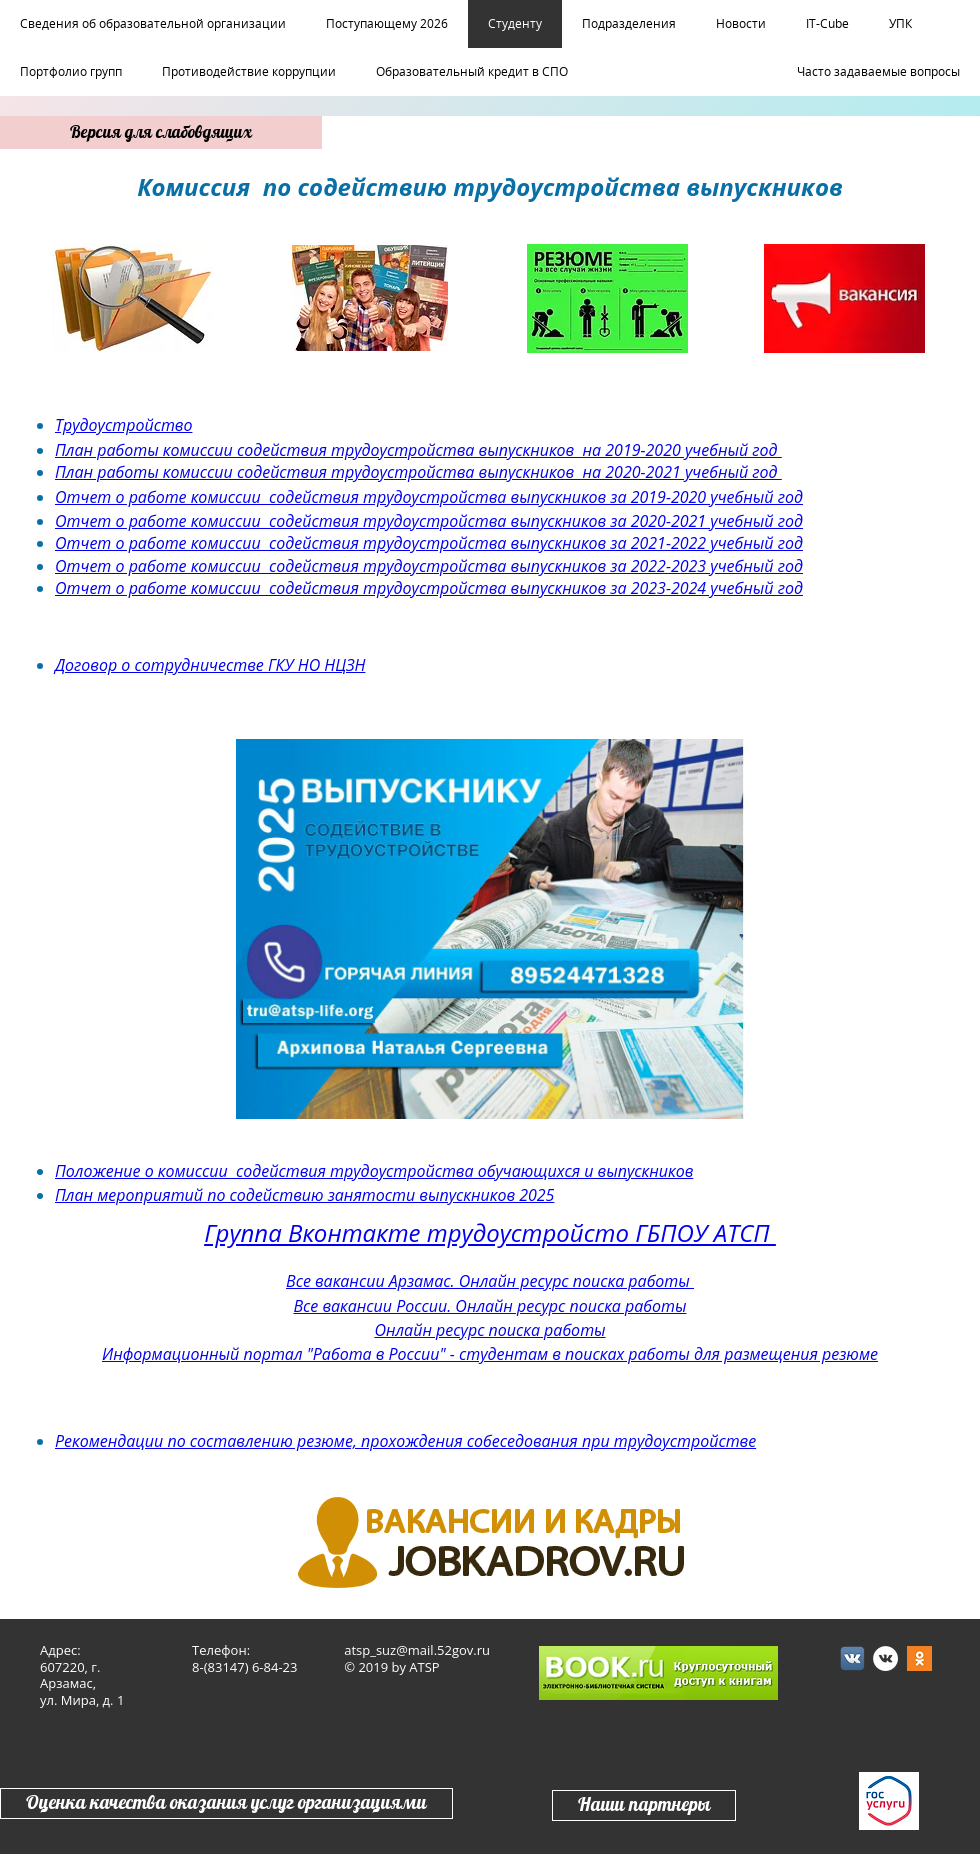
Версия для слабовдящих (161, 132)
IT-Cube (827, 24)
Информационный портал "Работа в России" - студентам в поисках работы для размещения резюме (490, 1354)
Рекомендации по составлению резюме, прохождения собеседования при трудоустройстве (405, 1441)
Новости (741, 24)
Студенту (515, 24)
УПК (900, 24)
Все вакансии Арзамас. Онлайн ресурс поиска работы (490, 1281)
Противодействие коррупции (249, 72)
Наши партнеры (644, 1805)
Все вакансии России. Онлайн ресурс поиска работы (489, 1306)
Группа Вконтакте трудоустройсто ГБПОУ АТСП (490, 1232)
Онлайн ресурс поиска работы (489, 1330)
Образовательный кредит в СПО (472, 72)
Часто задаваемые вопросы (878, 72)
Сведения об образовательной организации (153, 24)
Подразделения (629, 24)
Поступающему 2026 (387, 24)
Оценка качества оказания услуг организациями (226, 1803)
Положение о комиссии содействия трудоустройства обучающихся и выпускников (374, 1171)
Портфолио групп (71, 72)
